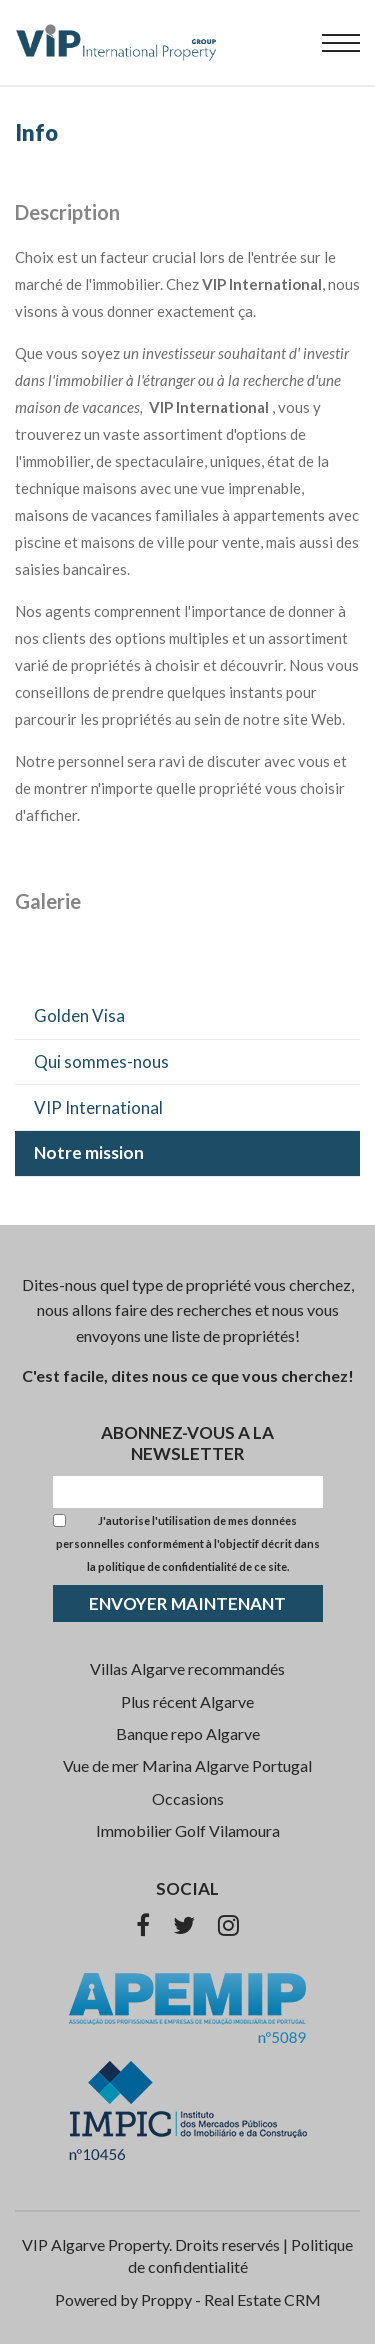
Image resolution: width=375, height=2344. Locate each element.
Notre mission (89, 1152)
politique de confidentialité (167, 1566)
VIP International (98, 1107)
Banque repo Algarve (188, 1733)
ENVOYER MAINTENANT (187, 1603)
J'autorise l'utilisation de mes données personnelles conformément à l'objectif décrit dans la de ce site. (188, 1543)
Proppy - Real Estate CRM (231, 2299)
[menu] (341, 43)
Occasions (188, 1798)
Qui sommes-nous (101, 1061)
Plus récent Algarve (187, 1701)
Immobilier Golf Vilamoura (188, 1830)
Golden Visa (79, 1015)
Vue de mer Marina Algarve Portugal (187, 1765)
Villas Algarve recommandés (187, 1668)
